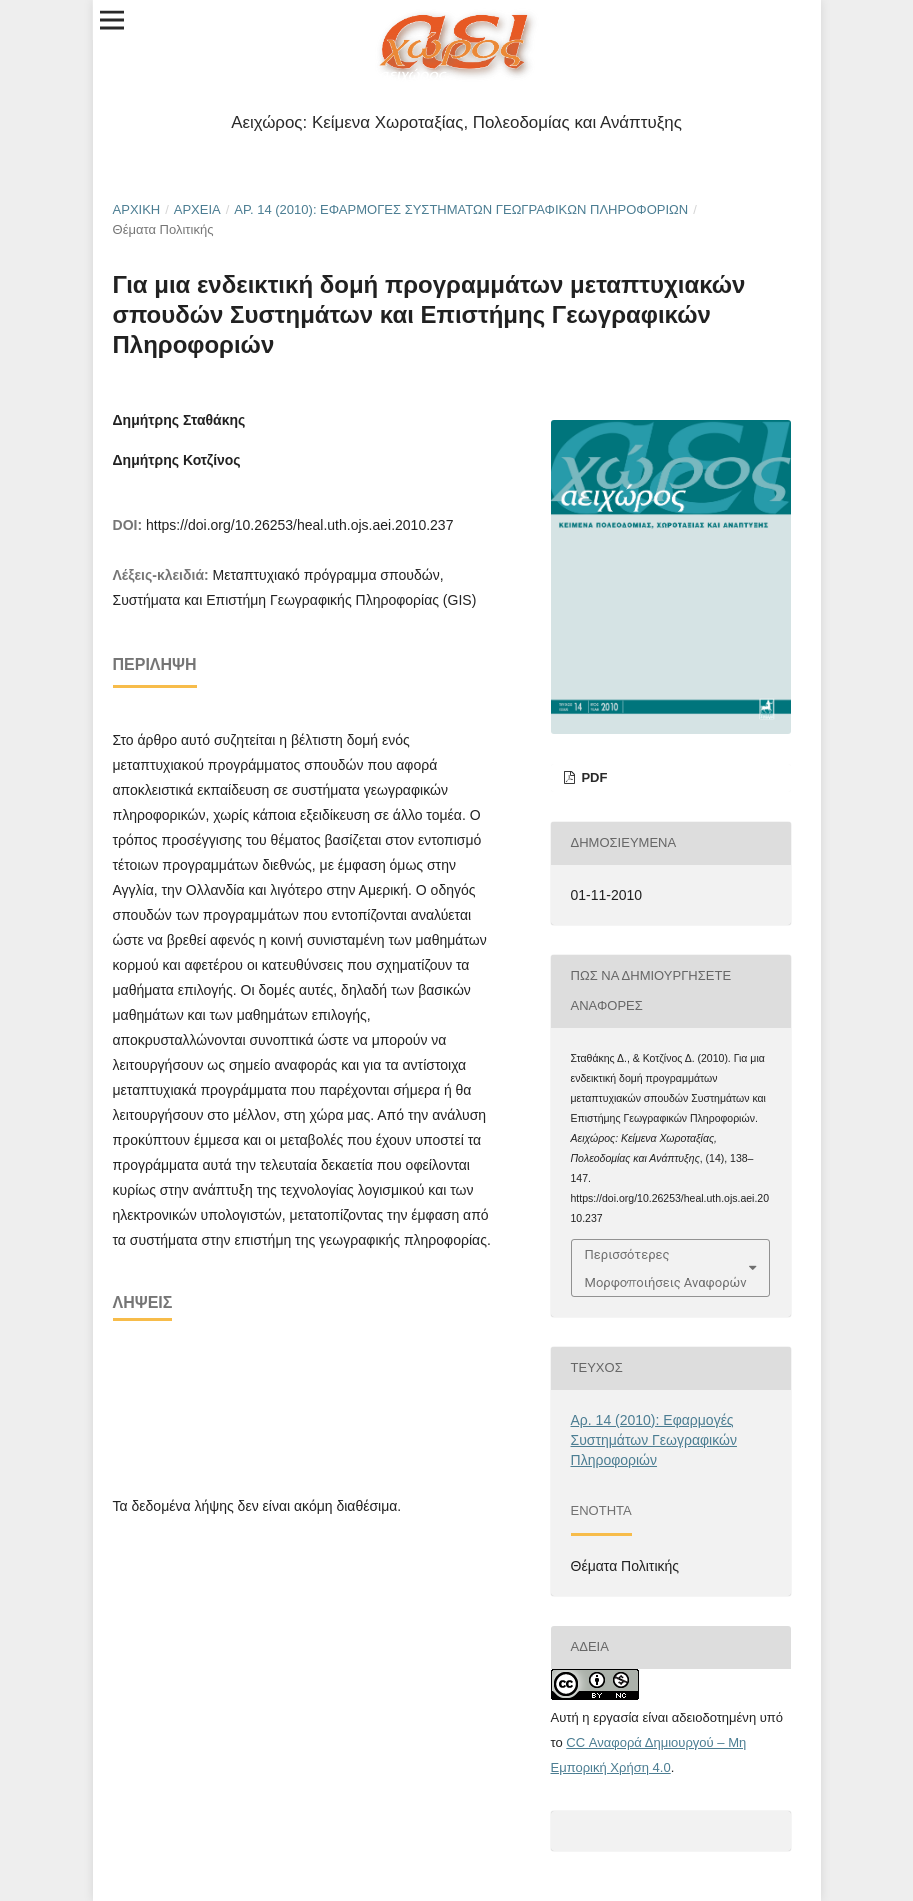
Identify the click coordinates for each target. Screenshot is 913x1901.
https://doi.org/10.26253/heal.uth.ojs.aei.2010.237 (299, 525)
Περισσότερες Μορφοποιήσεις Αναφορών (666, 1268)
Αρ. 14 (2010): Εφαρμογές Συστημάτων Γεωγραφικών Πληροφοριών (461, 209)
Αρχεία (197, 209)
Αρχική (137, 209)
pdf (593, 777)
